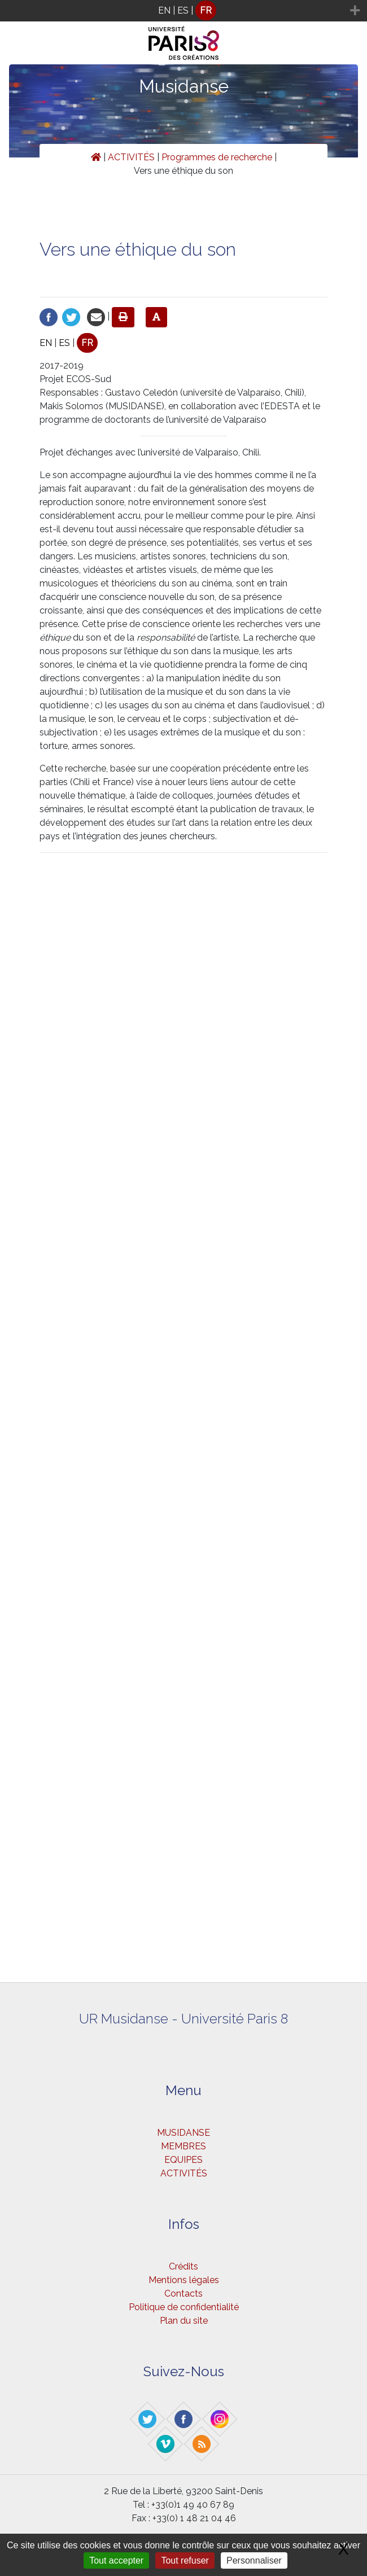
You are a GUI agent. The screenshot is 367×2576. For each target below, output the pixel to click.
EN (164, 10)
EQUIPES (183, 2159)
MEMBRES (183, 2146)
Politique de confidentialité (184, 2307)
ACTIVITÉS (131, 157)
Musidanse (184, 86)
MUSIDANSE (183, 2132)
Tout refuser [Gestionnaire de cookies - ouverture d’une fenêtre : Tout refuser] (184, 2560)
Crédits (183, 2266)
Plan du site (184, 2320)
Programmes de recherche (216, 157)
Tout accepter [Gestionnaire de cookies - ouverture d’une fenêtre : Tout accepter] (116, 2560)
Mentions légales (183, 2280)
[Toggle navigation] (15, 10)
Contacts (183, 2293)
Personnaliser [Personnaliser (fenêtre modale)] (254, 2560)
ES (183, 10)
